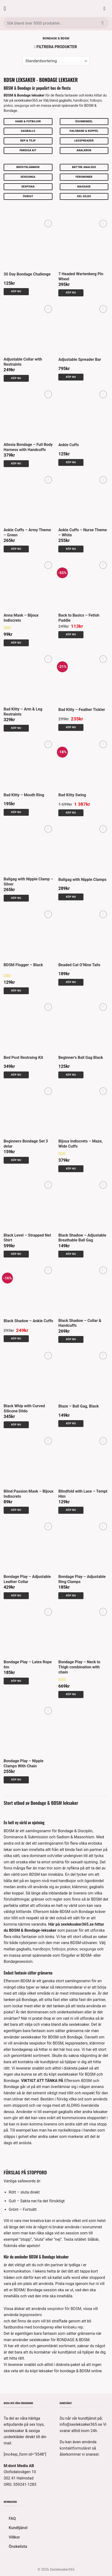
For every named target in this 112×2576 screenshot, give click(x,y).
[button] (7, 8)
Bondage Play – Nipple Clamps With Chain (23, 1763)
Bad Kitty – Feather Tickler (81, 709)
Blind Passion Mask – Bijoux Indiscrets (28, 1494)
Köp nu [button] (16, 291)
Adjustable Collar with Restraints (23, 362)
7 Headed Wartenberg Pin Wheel (80, 276)
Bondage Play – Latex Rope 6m (28, 1664)
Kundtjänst (18, 2527)
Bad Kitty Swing (72, 795)
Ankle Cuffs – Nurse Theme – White (82, 532)
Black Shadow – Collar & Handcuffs (79, 1323)
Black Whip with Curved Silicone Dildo (24, 1408)
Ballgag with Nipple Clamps (82, 879)
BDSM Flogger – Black (23, 965)
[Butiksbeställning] (56, 61)
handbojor (80, 100)
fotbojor (96, 100)
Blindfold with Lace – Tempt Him (82, 1494)
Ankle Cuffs (68, 445)
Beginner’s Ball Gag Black (80, 1057)
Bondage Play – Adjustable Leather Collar (27, 1579)
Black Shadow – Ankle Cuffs (28, 1321)
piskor (8, 105)
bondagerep (43, 2327)
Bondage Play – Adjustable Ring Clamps (82, 1579)
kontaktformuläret (75, 2448)
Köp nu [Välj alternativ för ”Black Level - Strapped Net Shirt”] (16, 1254)
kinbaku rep (73, 2327)
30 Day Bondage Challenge (27, 274)
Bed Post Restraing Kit (23, 1057)
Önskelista (18, 2546)
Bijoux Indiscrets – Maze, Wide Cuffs (80, 1144)
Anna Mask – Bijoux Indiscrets (21, 618)
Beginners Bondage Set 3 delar (26, 1144)
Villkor (14, 2537)
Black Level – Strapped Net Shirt (27, 1238)
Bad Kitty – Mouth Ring (24, 795)
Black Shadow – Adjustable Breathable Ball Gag (82, 1238)
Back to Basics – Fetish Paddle (78, 618)
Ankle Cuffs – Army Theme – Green (27, 532)
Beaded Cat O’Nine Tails (79, 965)
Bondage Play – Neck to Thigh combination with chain (79, 1667)
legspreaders (30, 2314)
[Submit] (102, 23)
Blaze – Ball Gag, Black (78, 1406)
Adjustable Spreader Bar (79, 359)
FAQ (12, 2518)
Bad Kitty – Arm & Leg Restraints (23, 712)
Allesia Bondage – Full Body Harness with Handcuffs (28, 447)
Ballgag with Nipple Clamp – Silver (28, 881)
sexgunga (21, 105)
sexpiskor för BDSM (64, 2308)
